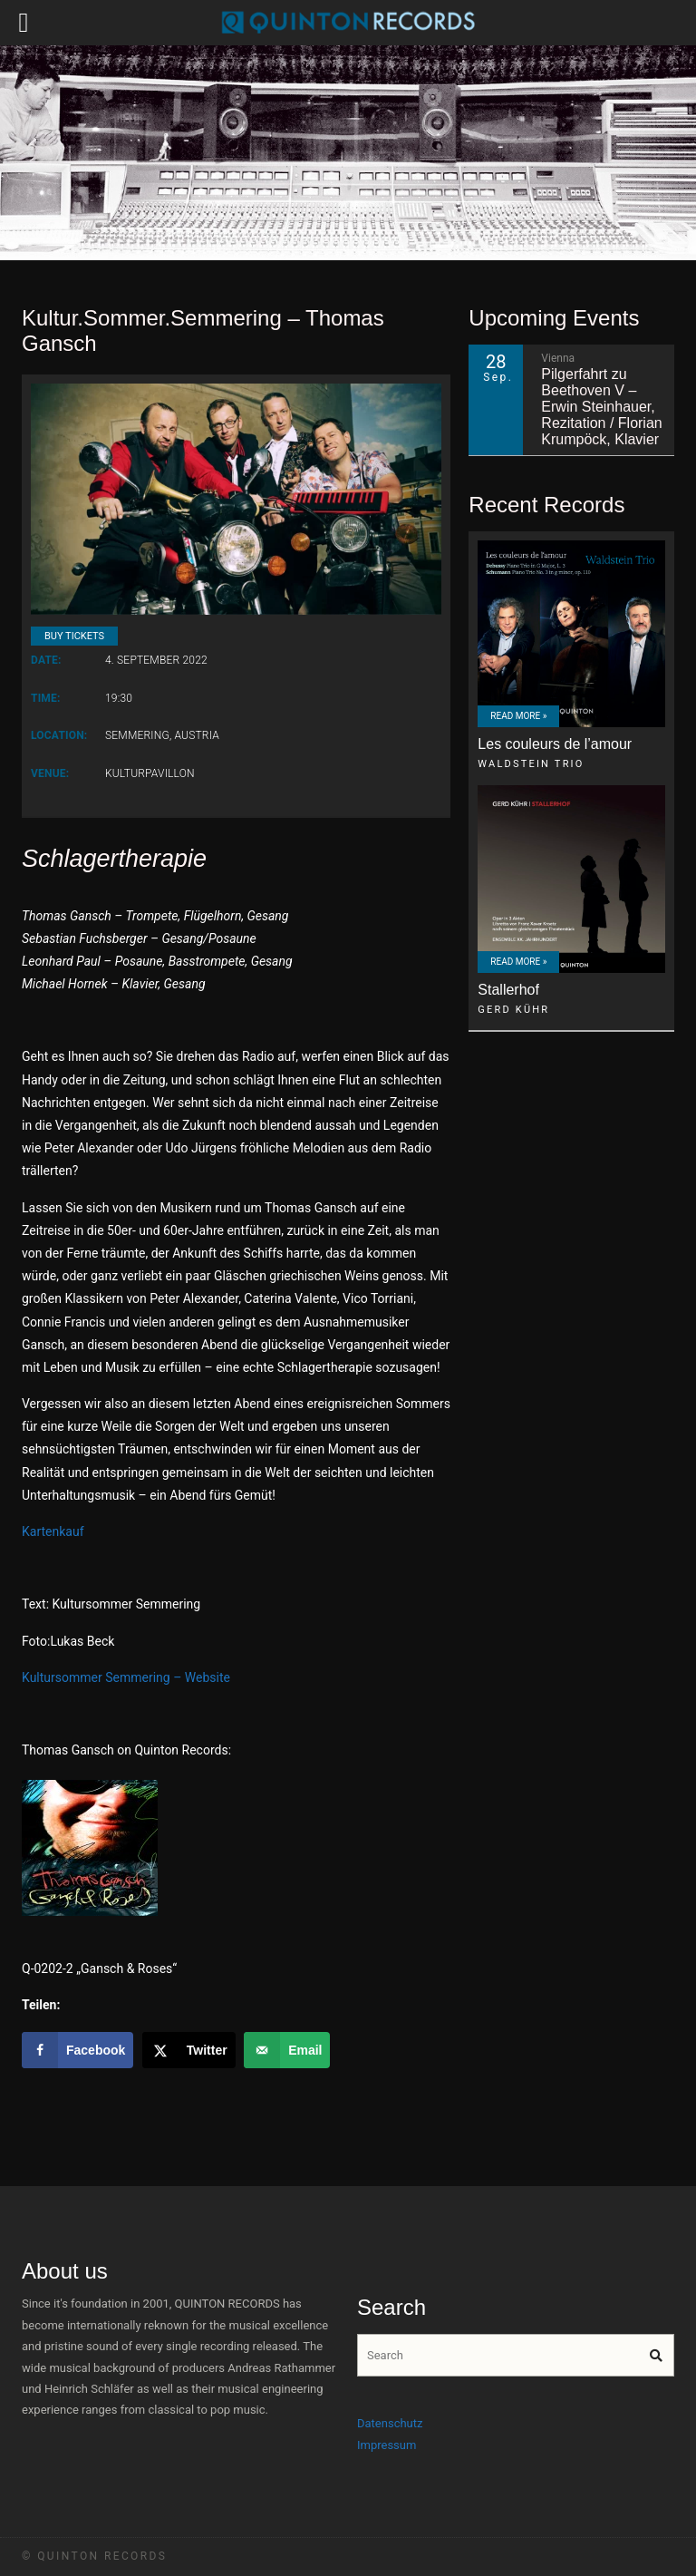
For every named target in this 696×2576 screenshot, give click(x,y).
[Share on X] (189, 2050)
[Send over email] (287, 2050)
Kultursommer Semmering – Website (126, 1677)
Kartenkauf (53, 1531)
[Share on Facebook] (77, 2050)
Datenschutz (389, 2423)
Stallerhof (508, 989)
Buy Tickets (74, 636)
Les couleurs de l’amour (555, 744)
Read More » (518, 716)
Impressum (386, 2445)
